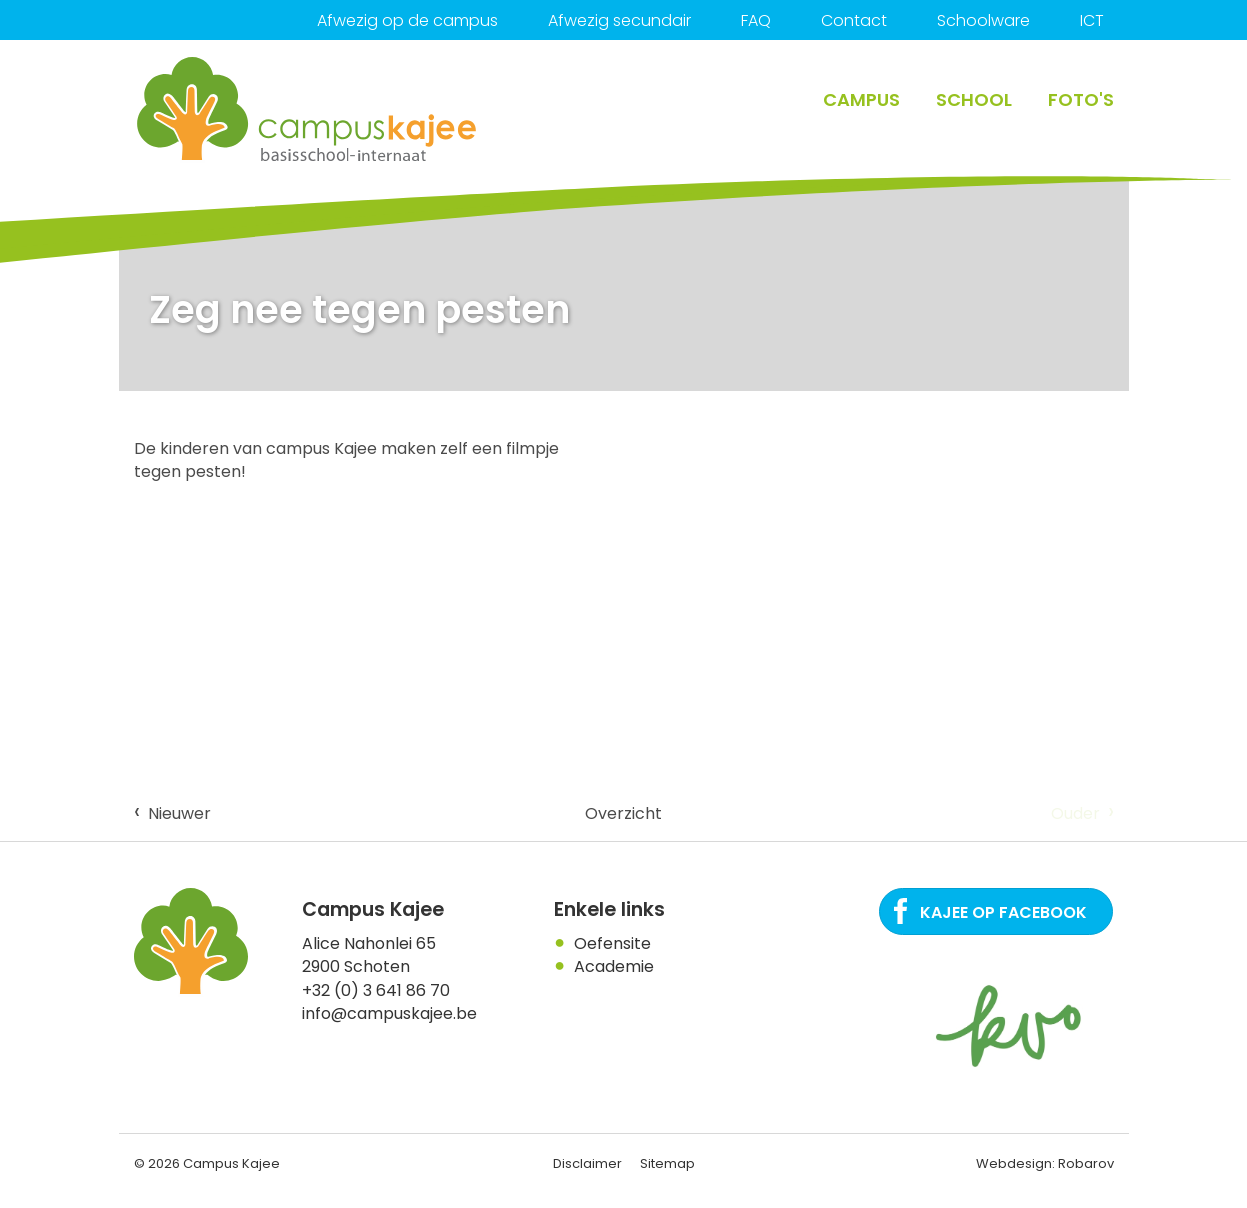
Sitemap (667, 1163)
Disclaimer (587, 1163)
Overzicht (623, 813)
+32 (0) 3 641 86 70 (376, 990)
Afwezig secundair (619, 20)
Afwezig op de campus (407, 20)
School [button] (974, 99)
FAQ (756, 20)
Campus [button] (861, 99)
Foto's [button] (1081, 99)
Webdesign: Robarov (1045, 1163)
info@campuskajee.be (389, 1013)
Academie (614, 966)
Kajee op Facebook (1003, 912)
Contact (854, 20)
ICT (1092, 20)
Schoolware (983, 20)
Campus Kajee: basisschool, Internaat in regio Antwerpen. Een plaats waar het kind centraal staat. (308, 109)
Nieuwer (172, 811)
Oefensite (612, 943)
